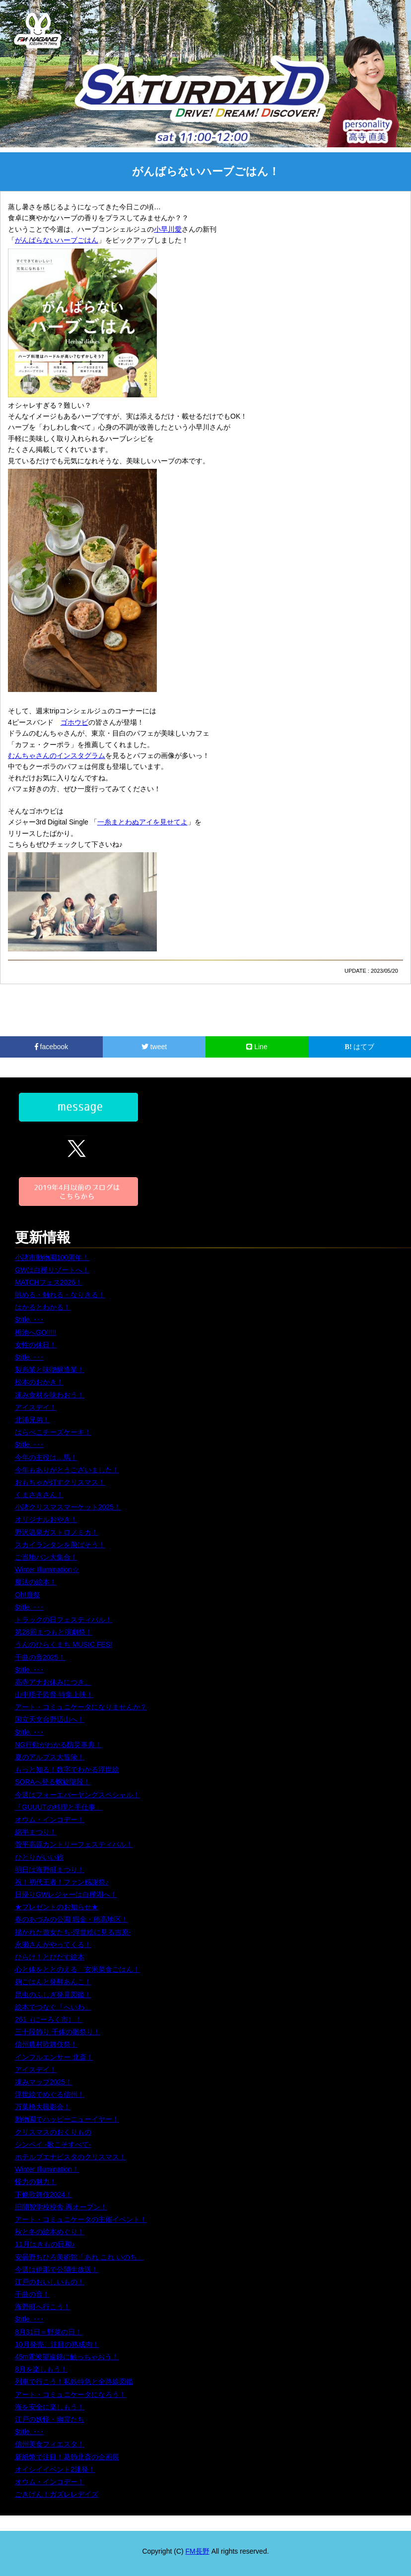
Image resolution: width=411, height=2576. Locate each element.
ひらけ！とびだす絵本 (49, 1957)
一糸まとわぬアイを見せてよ (142, 822)
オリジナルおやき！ (46, 1519)
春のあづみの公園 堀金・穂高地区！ (71, 1919)
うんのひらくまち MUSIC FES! (63, 1644)
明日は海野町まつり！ (49, 1870)
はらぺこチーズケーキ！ (53, 1432)
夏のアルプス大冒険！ (49, 1757)
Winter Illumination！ (47, 2169)
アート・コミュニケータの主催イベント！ (81, 2219)
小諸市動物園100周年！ (52, 1257)
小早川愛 (168, 229)
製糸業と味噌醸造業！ (49, 1370)
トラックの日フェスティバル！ (63, 1620)
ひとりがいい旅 (39, 1857)
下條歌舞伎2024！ (43, 2195)
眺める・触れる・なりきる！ (60, 1295)
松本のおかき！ (39, 1382)
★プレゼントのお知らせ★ (56, 1907)
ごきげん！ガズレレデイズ (56, 2494)
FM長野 (197, 2551)
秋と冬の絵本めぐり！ (49, 2232)
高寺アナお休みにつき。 (53, 1682)
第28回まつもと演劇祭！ (53, 1632)
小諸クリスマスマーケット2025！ (68, 1507)
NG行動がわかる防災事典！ (58, 1745)
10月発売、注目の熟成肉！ (57, 2344)
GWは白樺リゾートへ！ (52, 1270)
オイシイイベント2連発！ (55, 2469)
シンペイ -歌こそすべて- (53, 2144)
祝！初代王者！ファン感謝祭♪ (62, 1882)
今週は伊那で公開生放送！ (56, 2269)
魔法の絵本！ (36, 1582)
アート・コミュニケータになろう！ (70, 2394)
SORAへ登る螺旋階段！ (52, 1782)
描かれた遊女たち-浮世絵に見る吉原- (73, 1932)
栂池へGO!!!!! (35, 1332)
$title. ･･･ (29, 1319)
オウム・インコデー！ (49, 1819)
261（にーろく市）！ (48, 2019)
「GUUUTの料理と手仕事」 (58, 1807)
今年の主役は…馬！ (46, 1457)
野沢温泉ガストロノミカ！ (56, 1532)
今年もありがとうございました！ (67, 1470)
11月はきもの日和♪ (45, 2244)
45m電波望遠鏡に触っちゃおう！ (67, 2357)
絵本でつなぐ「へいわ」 (53, 2007)
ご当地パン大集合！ (46, 1557)
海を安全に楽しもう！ (49, 2407)
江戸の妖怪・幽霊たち (49, 2419)
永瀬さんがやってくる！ (53, 1944)
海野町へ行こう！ (42, 2307)
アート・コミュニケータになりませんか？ (81, 1707)
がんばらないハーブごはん (56, 240)
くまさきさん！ (39, 1495)
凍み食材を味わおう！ (49, 1395)
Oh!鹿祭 (27, 1595)
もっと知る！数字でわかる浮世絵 (67, 1769)
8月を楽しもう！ (41, 2369)
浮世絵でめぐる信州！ (49, 2094)
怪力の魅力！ (36, 2182)
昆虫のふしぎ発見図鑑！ (53, 1995)
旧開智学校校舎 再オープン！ (61, 2207)
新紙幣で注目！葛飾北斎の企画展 (67, 2457)
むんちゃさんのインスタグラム (56, 755)
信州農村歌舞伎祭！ (46, 2044)
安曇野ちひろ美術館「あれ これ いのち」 (79, 2257)
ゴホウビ (74, 722)
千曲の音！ (32, 2294)
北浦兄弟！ (32, 1420)
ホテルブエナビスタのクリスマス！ (70, 2157)
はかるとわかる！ (42, 1307)
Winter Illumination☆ (47, 1569)
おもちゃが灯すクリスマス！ (60, 1482)
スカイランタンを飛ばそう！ (60, 1545)
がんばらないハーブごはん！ (205, 171)
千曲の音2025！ (40, 1657)
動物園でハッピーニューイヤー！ (67, 2119)
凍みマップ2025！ (43, 2082)
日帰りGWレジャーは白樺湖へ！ (66, 1894)
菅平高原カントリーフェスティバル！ (74, 1844)
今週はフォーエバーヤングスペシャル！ (77, 1795)
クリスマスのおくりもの (53, 2132)
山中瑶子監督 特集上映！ (54, 1694)
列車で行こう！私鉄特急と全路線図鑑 (74, 2382)
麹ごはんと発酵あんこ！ (53, 1982)
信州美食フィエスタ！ (49, 2444)
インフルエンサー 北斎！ (54, 2057)
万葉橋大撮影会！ (42, 2107)
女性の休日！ (36, 1345)
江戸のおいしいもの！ (49, 2282)
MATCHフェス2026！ (48, 1282)
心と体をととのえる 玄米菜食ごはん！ (77, 1969)
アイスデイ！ (36, 1407)
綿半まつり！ (36, 1832)
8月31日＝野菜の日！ (48, 2332)
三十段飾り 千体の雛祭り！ (57, 2032)
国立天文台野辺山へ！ (49, 1719)
